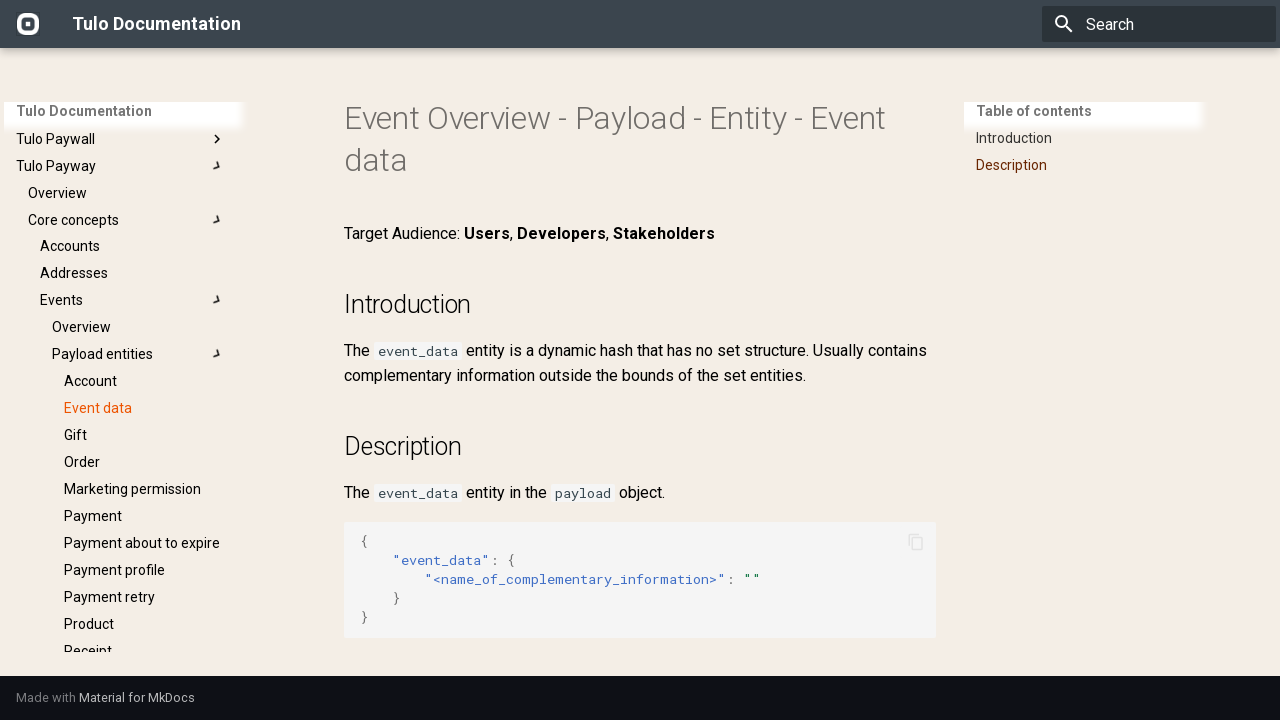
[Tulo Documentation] (28, 24)
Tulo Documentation (84, 111)
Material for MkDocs (137, 697)
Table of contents (1034, 111)
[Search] (1159, 24)
